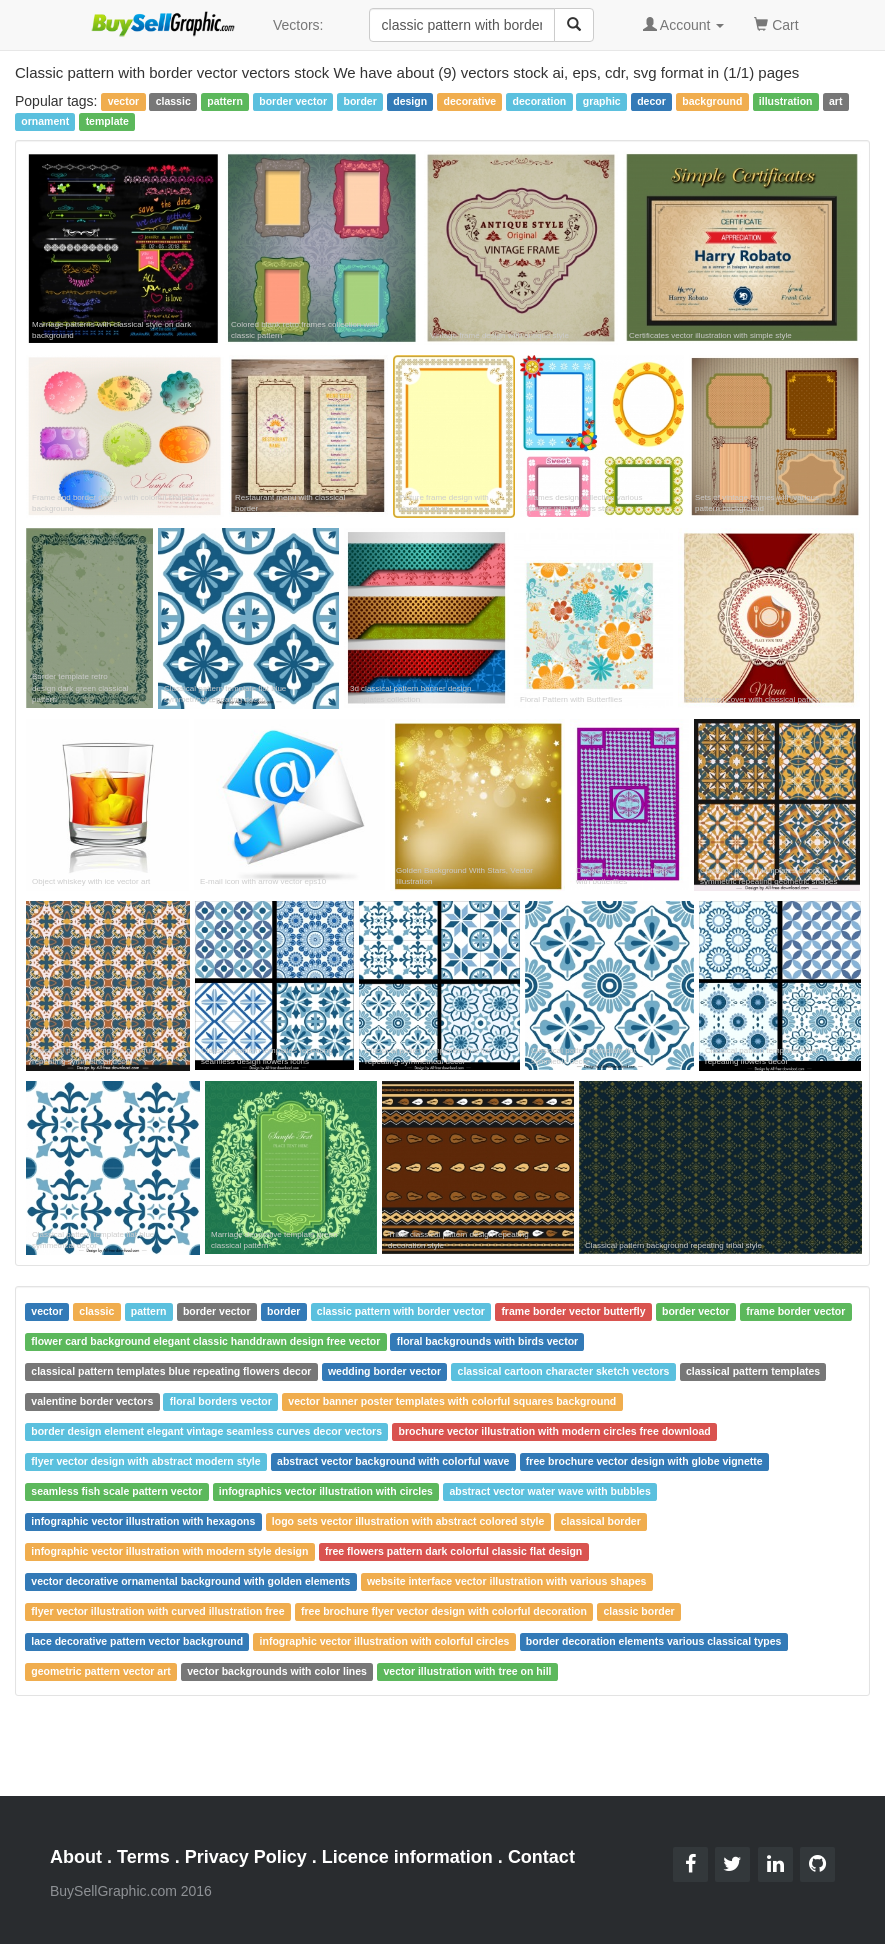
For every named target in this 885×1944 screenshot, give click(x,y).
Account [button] (684, 25)
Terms (143, 1857)
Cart (776, 23)
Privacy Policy (246, 1857)
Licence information (407, 1857)
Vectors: (298, 25)
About (76, 1857)
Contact (541, 1857)
